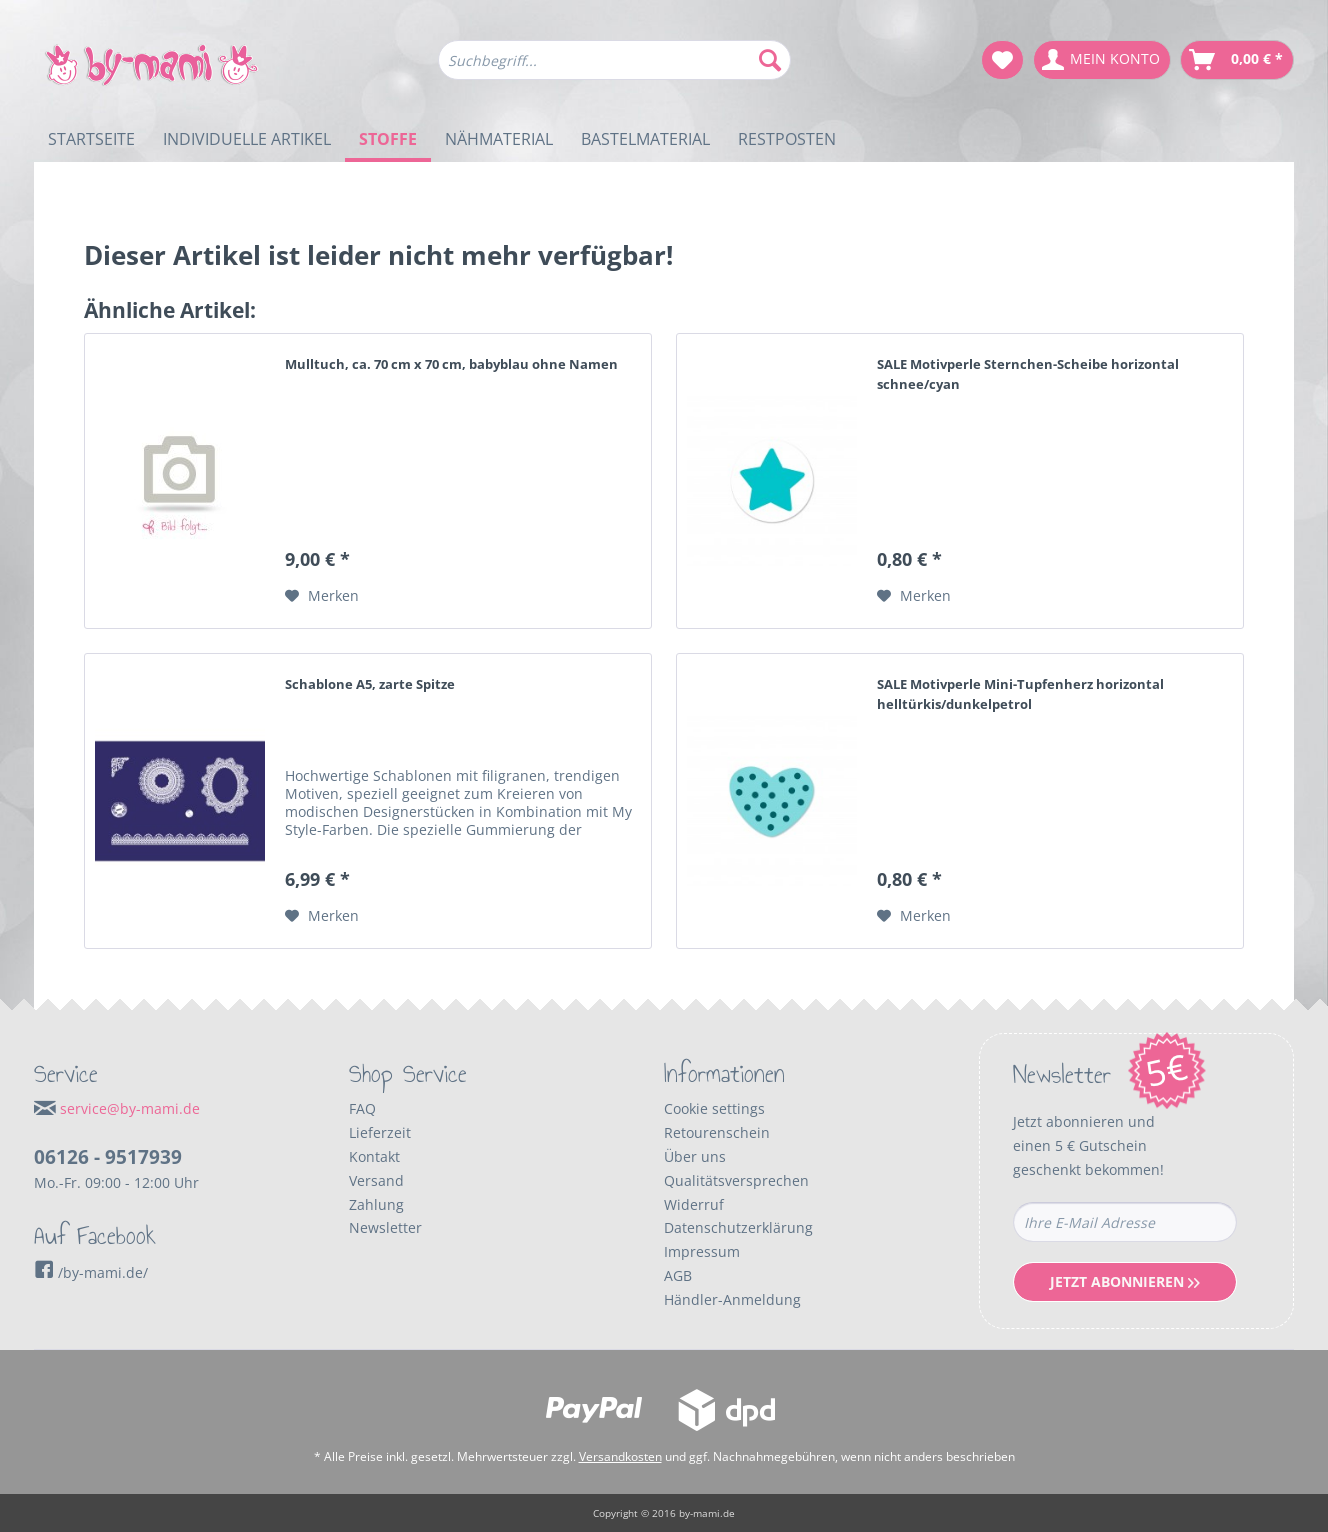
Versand (376, 1180)
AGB (678, 1275)
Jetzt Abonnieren (1125, 1281)
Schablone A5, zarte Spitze (370, 684)
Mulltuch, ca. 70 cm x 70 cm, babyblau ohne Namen (451, 364)
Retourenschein (717, 1132)
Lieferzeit (380, 1132)
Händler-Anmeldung (732, 1299)
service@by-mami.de (130, 1108)
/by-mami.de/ (91, 1272)
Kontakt (374, 1156)
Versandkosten (620, 1456)
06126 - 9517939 (108, 1157)
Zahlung (376, 1204)
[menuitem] (614, 69)
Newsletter (385, 1227)
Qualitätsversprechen (736, 1180)
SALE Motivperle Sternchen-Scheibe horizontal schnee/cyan (1028, 374)
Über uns (695, 1156)
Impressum (702, 1251)
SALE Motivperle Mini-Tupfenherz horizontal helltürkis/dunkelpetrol (1020, 694)
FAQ (362, 1108)
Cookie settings (714, 1108)
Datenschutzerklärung (738, 1227)
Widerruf (694, 1204)
